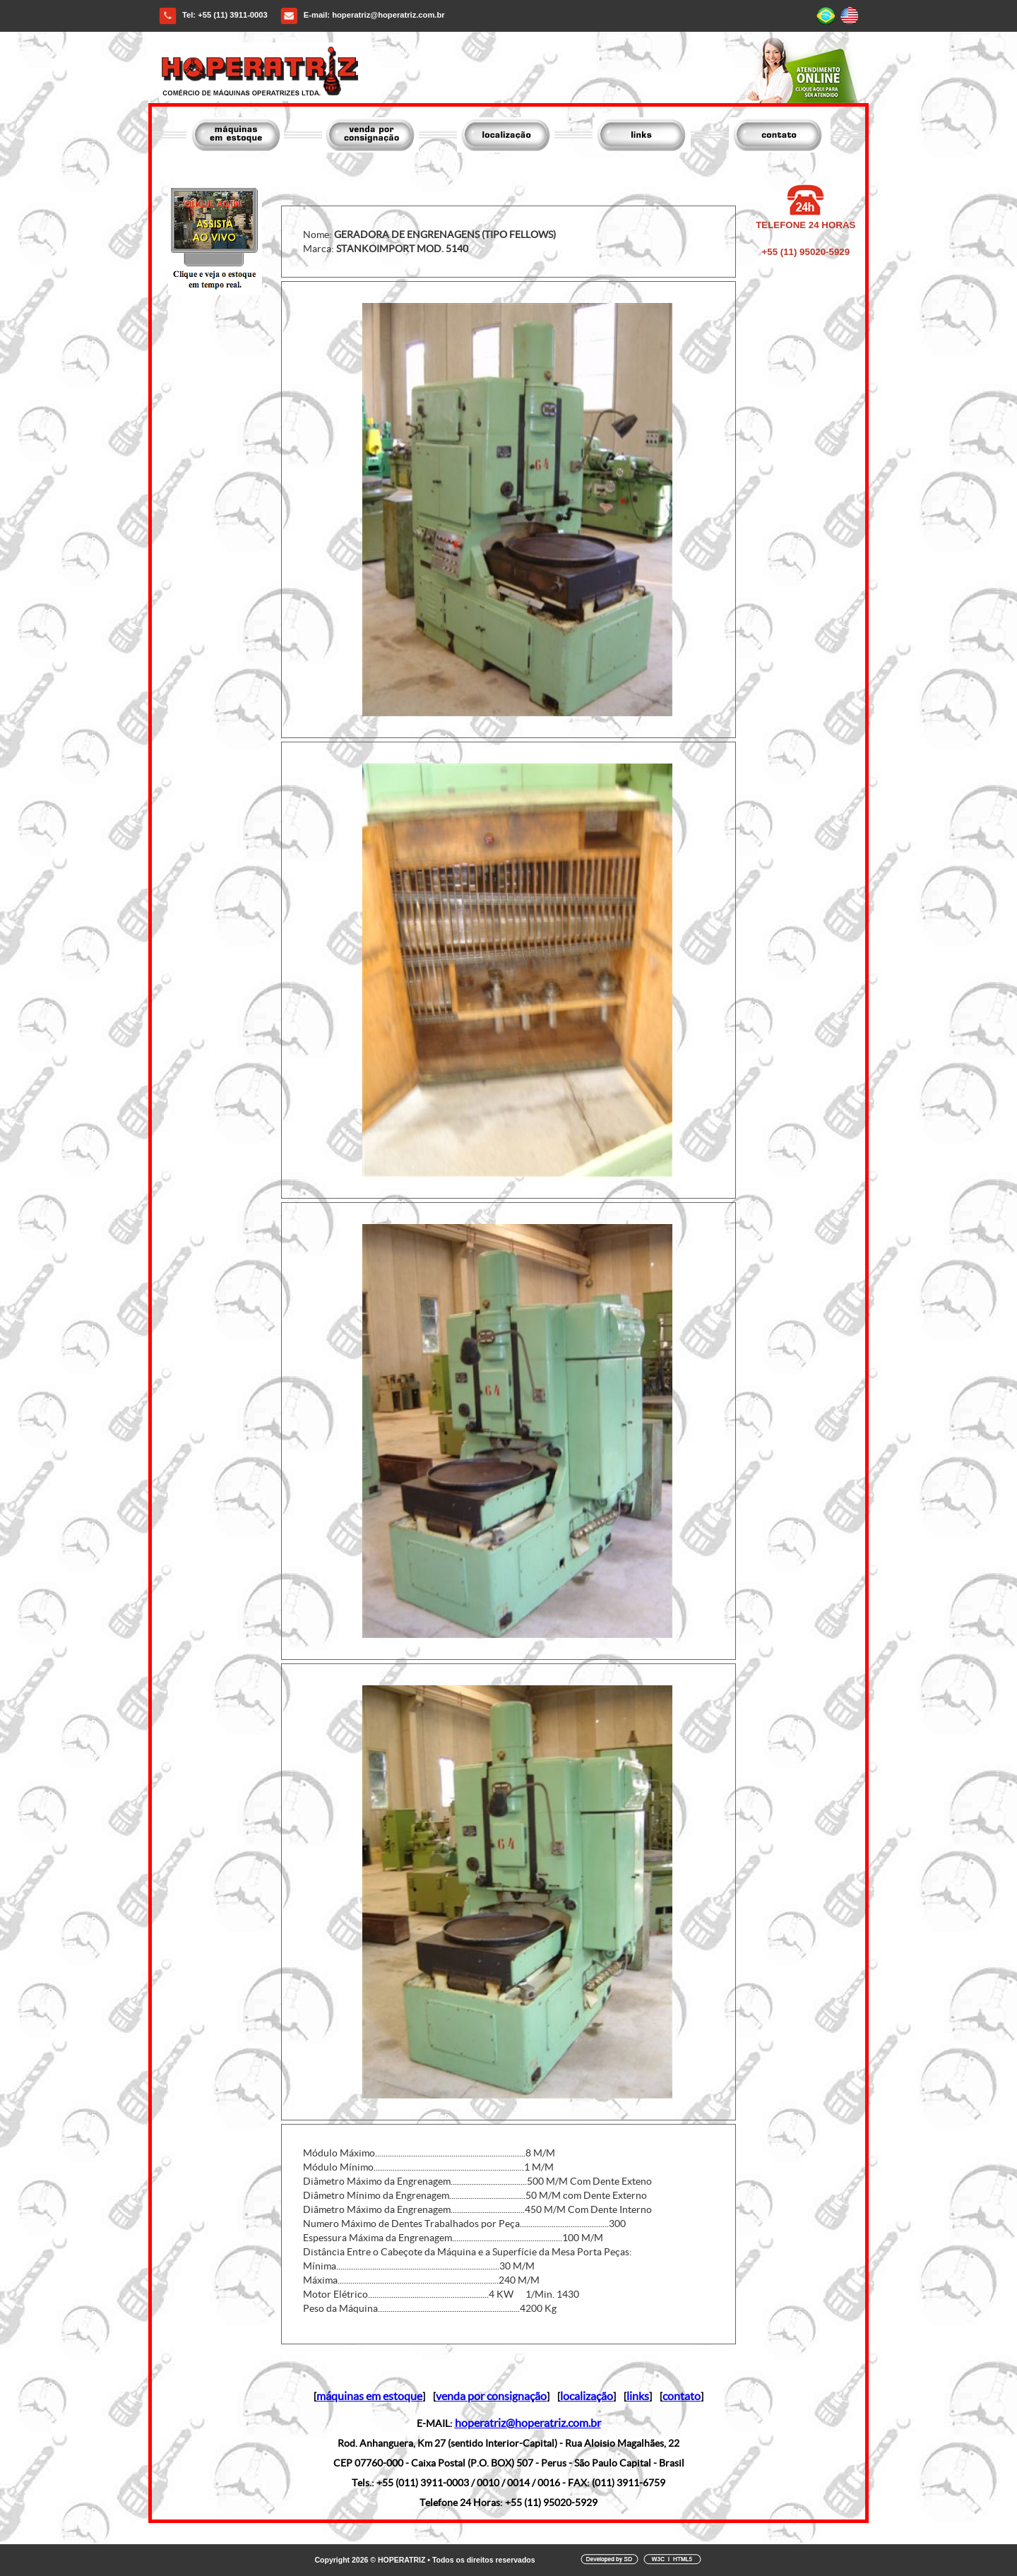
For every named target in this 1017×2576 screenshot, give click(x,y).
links (637, 2396)
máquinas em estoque (369, 2396)
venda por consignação (491, 2396)
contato (681, 2396)
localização (586, 2396)
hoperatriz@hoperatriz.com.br (388, 15)
